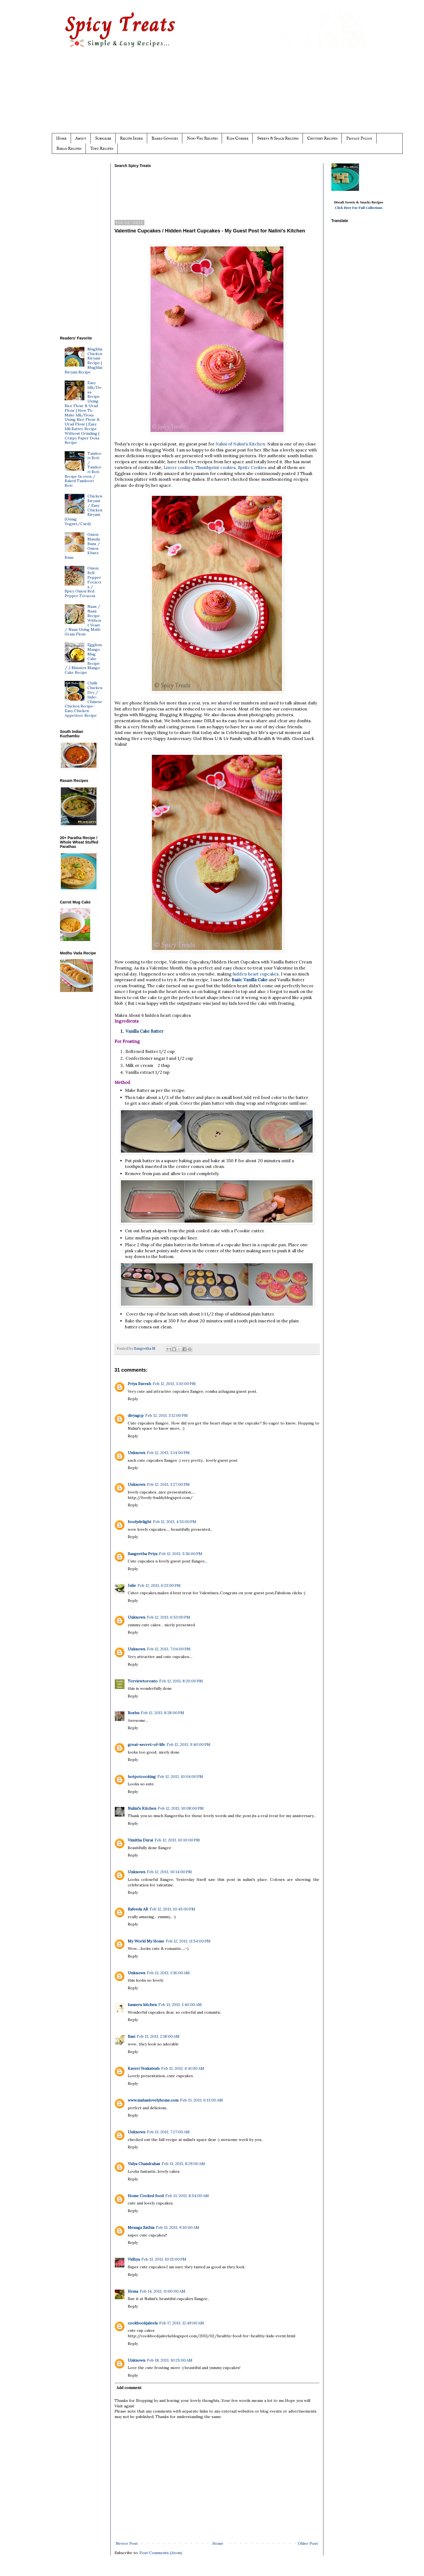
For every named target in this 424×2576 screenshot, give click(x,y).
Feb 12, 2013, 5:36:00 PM (180, 1553)
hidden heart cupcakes (256, 974)
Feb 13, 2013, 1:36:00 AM (168, 1972)
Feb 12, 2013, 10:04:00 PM (180, 1776)
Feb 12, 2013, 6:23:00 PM (159, 1585)
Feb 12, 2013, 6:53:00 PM (168, 1617)
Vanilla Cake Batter (144, 1031)
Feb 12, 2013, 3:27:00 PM (168, 1484)
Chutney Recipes (322, 138)
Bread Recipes (68, 148)
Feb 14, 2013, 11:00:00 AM (162, 2291)
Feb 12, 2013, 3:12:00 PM (166, 1415)
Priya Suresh (139, 1383)
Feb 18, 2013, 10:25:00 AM (169, 2360)
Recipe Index (131, 138)
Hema (133, 2291)
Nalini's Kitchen (142, 1808)
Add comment (128, 2387)
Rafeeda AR (138, 1909)
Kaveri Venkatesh (144, 2068)
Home (61, 138)
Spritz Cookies (252, 467)
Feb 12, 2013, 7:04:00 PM (168, 1649)
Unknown (136, 1452)
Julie (132, 1585)
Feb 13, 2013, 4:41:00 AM (182, 2068)
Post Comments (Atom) (161, 2552)
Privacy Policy (359, 138)
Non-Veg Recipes (202, 138)
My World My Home (146, 1941)
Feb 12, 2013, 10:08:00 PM (181, 1808)
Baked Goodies (165, 138)
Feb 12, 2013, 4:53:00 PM (174, 1521)
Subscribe (103, 138)
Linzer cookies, (179, 467)
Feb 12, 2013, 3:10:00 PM (174, 1383)
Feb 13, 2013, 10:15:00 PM (163, 2259)
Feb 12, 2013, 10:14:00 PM (169, 1871)
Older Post (308, 2543)
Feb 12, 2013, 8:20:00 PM (181, 1681)
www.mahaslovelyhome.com (153, 2100)
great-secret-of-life (146, 1744)
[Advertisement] (223, 95)
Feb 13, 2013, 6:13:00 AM (201, 2100)
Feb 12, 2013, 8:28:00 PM (162, 1712)
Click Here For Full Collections (359, 208)
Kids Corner (237, 138)
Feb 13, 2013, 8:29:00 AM (183, 2163)
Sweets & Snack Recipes (277, 138)
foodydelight (139, 1521)
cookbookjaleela (143, 2323)
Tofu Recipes (101, 148)
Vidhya (134, 2259)
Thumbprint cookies (215, 467)
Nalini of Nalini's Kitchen (240, 444)
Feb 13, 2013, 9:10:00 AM (177, 2227)
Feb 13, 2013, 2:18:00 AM (158, 2036)
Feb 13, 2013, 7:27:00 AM (168, 2131)
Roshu (133, 1712)
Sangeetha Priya (142, 1553)
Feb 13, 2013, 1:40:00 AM (180, 2004)
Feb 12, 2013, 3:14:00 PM (168, 1452)
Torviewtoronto (143, 1681)
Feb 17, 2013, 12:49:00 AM (181, 2323)
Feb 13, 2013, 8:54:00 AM (187, 2195)
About (80, 138)
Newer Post (127, 2543)
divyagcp (136, 1415)
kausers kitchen (142, 2004)
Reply (133, 1398)
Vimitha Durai (140, 1840)
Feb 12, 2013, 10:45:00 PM (172, 1909)
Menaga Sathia (141, 2227)
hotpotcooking (142, 1776)
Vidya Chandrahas (144, 2163)
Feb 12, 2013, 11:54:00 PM (188, 1941)
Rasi (131, 2036)
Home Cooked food (146, 2195)
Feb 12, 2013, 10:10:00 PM (177, 1840)
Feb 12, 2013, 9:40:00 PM (188, 1744)
